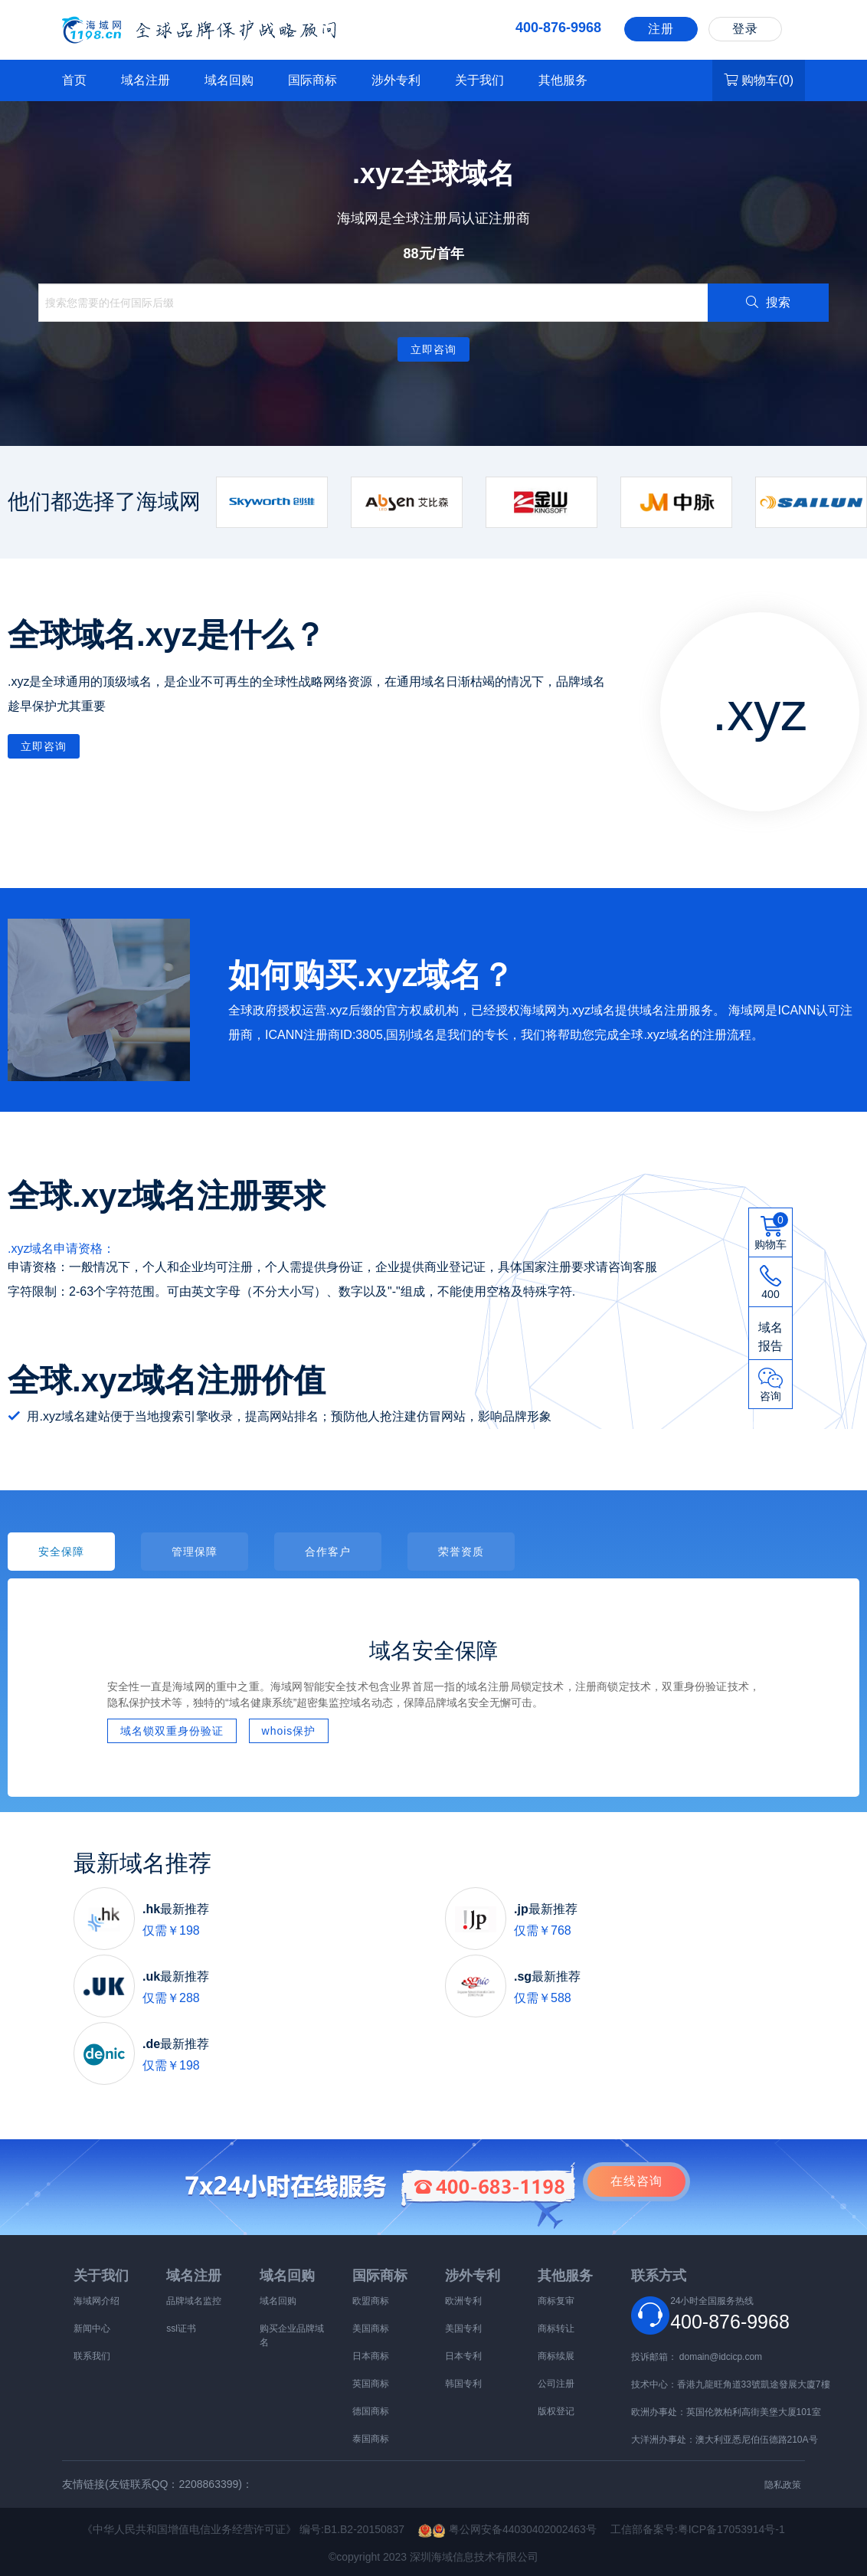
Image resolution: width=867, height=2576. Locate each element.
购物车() (758, 80)
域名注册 (145, 80)
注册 (661, 28)
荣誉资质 (461, 1551)
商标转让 (556, 2328)
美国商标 (370, 2328)
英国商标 (370, 2383)
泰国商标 (370, 2438)
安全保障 (61, 1551)
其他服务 (562, 80)
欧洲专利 (463, 2301)
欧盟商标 (370, 2301)
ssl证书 (181, 2328)
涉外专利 (395, 80)
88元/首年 (433, 253)
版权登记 (556, 2411)
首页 (74, 80)
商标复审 (556, 2301)
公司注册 (556, 2383)
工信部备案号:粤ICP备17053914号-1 (697, 2529)
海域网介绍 (96, 2301)
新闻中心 (92, 2328)
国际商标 (312, 80)
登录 (745, 28)
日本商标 (370, 2356)
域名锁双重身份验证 (172, 1731)
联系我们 (92, 2356)
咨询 (636, 2181)
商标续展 (556, 2356)
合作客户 (328, 1551)
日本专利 (463, 2356)
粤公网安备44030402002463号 (514, 2529)
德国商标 (370, 2411)
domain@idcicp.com (720, 2357)
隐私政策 (782, 2484)
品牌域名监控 (193, 2301)
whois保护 (289, 1731)
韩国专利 (463, 2383)
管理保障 (195, 1551)
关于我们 (479, 80)
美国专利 (463, 2328)
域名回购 (229, 80)
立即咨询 (433, 349)
